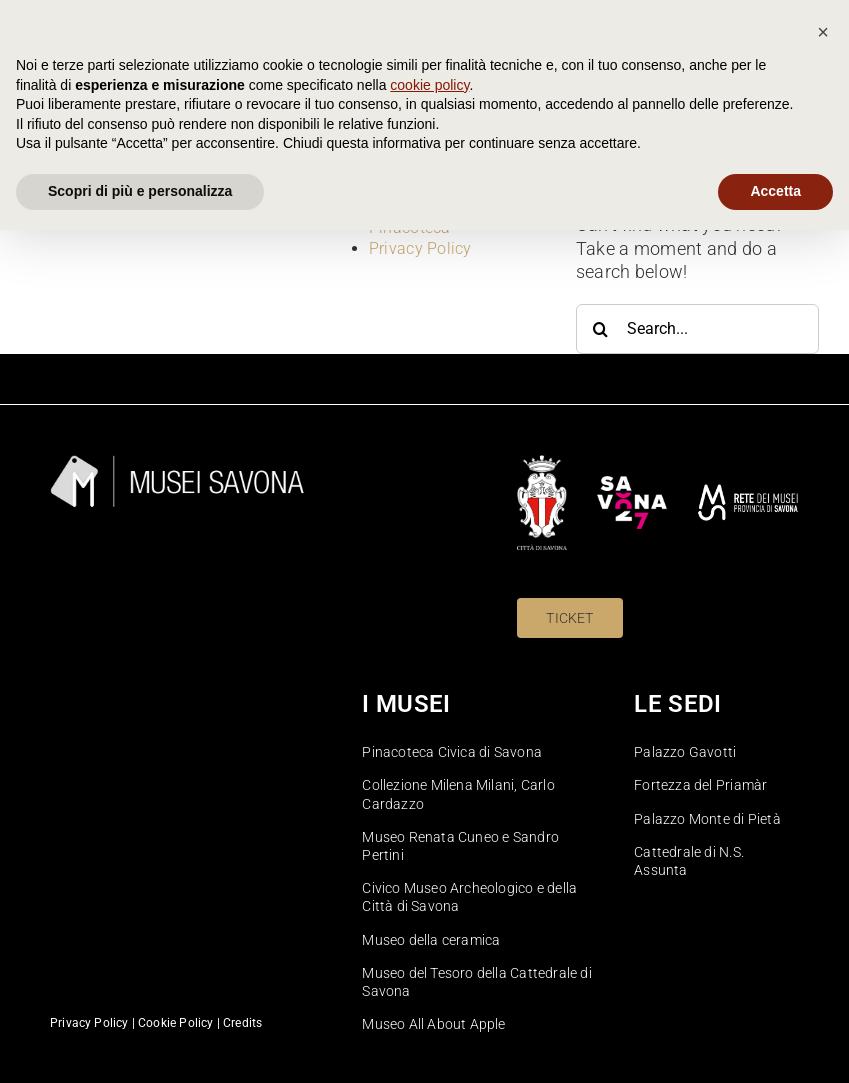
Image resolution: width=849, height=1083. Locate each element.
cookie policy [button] (429, 938)
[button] (823, 885)
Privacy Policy (420, 248)
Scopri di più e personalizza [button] (140, 1044)
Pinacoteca (410, 227)
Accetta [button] (775, 1044)
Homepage (408, 206)
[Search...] (697, 329)
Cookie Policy (418, 185)
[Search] (601, 329)
